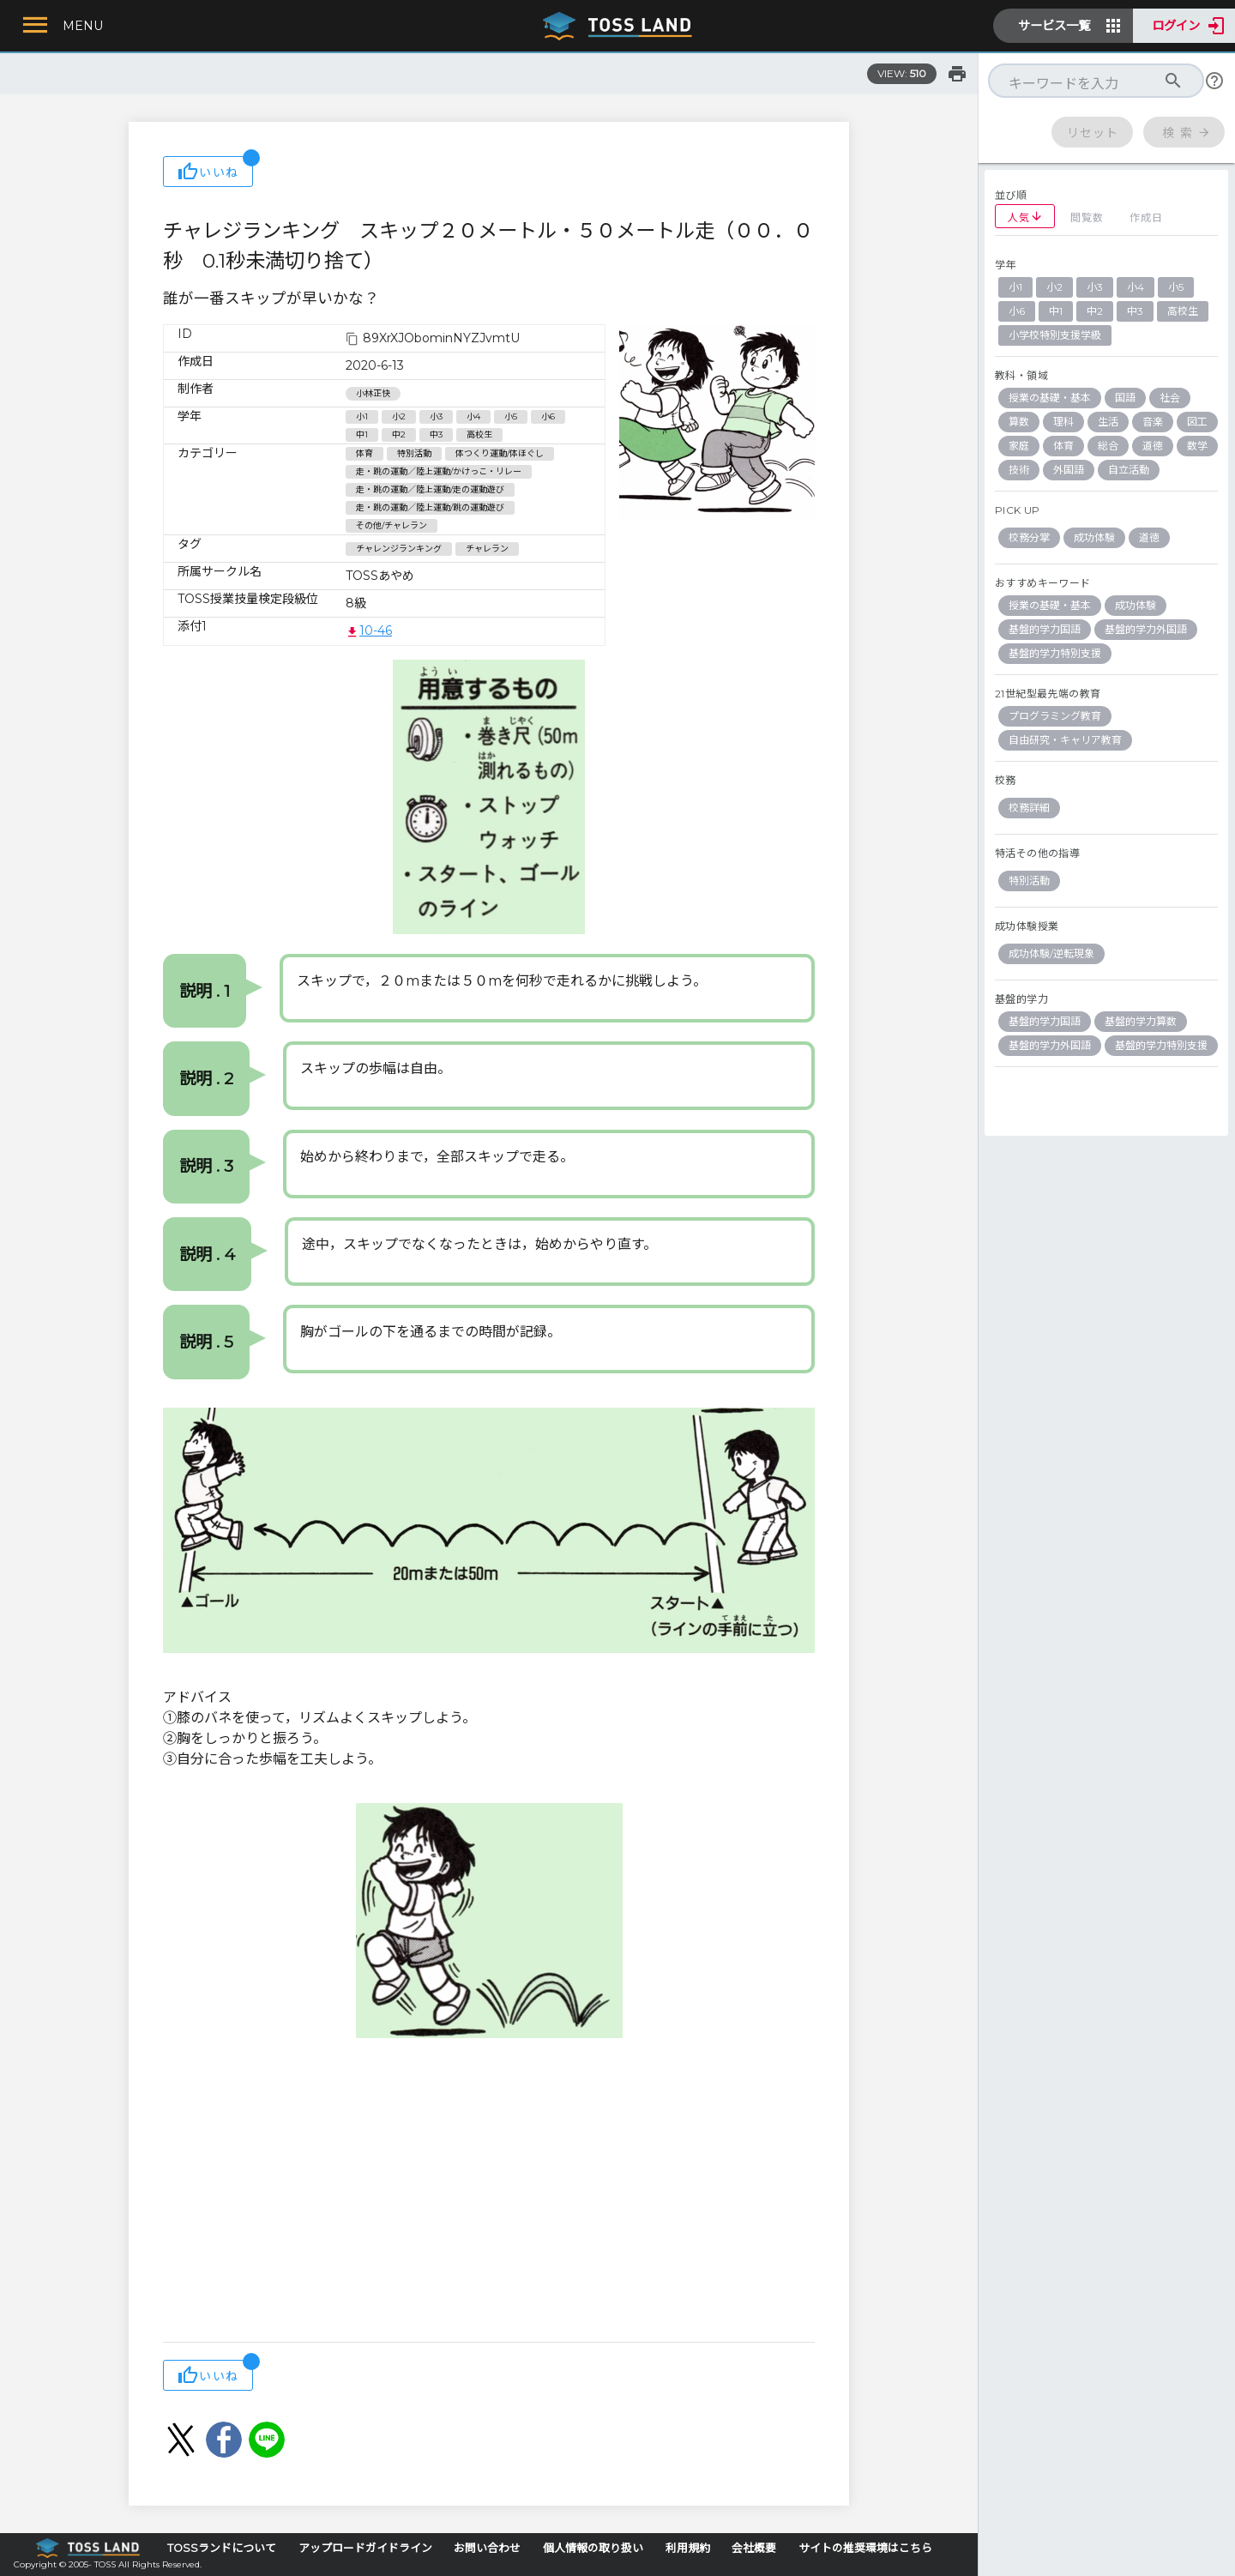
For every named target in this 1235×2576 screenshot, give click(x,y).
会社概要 (754, 2548)
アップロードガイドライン (365, 2548)
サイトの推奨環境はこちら (865, 2548)
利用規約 (688, 2548)
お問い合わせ (487, 2548)
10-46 (369, 630)
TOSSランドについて (221, 2548)
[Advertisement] (489, 2204)
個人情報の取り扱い (593, 2548)
